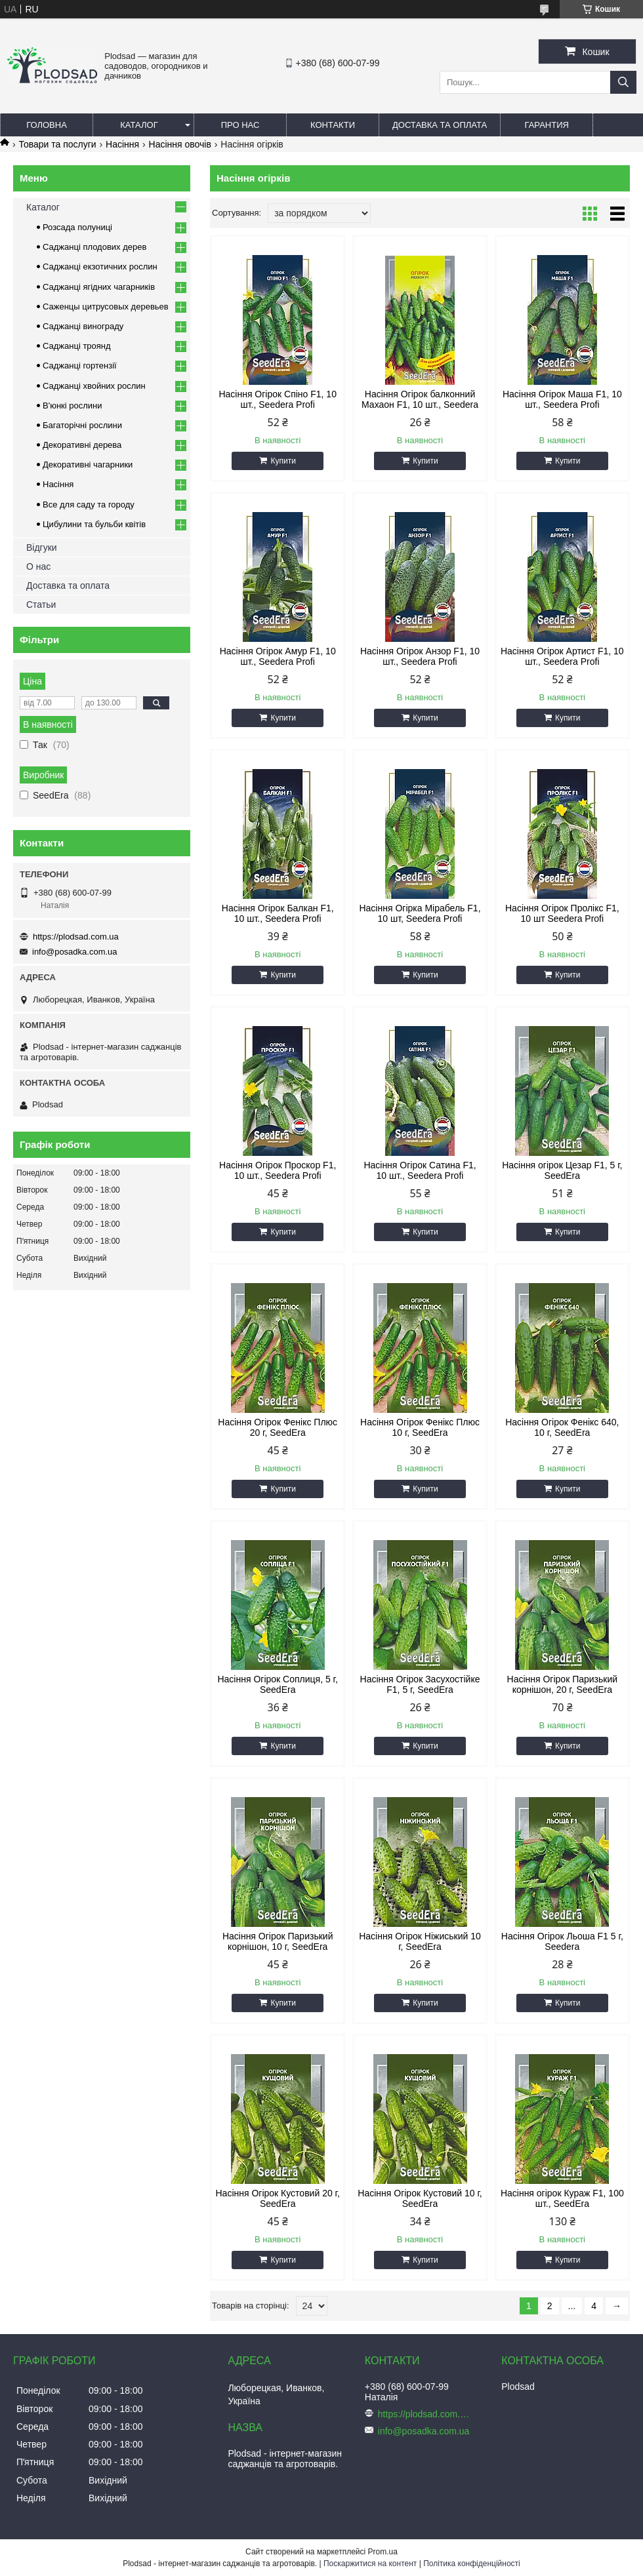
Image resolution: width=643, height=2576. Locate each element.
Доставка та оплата (439, 125)
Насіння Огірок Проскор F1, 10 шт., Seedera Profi (277, 1170)
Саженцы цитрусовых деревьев (106, 306)
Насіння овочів (180, 144)
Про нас (240, 125)
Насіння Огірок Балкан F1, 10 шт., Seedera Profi (278, 913)
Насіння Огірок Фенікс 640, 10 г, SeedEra (562, 1427)
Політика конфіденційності (471, 2563)
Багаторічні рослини (82, 425)
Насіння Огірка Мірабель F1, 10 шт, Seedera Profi (419, 913)
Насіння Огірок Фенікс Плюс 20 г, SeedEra (277, 1427)
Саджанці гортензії (80, 365)
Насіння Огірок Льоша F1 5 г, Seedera (562, 1941)
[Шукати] (623, 82)
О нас (38, 566)
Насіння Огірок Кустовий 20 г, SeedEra (277, 2198)
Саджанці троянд (77, 346)
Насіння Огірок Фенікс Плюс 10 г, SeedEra (420, 1427)
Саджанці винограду (83, 326)
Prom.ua (383, 2551)
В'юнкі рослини (72, 405)
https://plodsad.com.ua (76, 936)
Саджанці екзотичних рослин (100, 266)
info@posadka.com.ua (74, 952)
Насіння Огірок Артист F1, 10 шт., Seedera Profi (562, 656)
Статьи (41, 604)
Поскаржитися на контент (370, 2563)
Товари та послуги (57, 144)
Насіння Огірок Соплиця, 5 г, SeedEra (277, 1684)
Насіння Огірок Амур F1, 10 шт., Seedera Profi (278, 656)
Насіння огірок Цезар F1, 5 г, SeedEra (562, 1170)
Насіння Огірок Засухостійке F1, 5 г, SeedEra (420, 1684)
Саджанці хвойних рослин (94, 386)
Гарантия (547, 125)
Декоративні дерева (82, 445)
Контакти (332, 125)
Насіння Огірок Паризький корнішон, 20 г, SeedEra (562, 1684)
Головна (46, 125)
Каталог (138, 125)
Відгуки (41, 547)
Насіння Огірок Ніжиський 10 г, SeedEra (420, 1941)
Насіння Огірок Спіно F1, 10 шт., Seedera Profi (277, 399)
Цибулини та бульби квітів (94, 524)
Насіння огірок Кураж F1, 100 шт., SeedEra (562, 2198)
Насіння (122, 144)
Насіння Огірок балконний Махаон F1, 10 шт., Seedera (420, 399)
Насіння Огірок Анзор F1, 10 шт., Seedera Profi (420, 656)
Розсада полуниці (77, 227)
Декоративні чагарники (88, 464)
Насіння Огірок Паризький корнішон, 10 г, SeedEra (277, 1941)
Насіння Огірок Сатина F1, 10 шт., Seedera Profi (419, 1170)
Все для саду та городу (89, 504)
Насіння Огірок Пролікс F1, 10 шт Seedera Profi (562, 913)
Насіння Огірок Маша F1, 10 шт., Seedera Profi (562, 399)
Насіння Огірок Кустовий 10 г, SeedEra (420, 2198)
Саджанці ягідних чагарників (99, 287)
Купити (282, 461)
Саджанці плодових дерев (94, 247)
